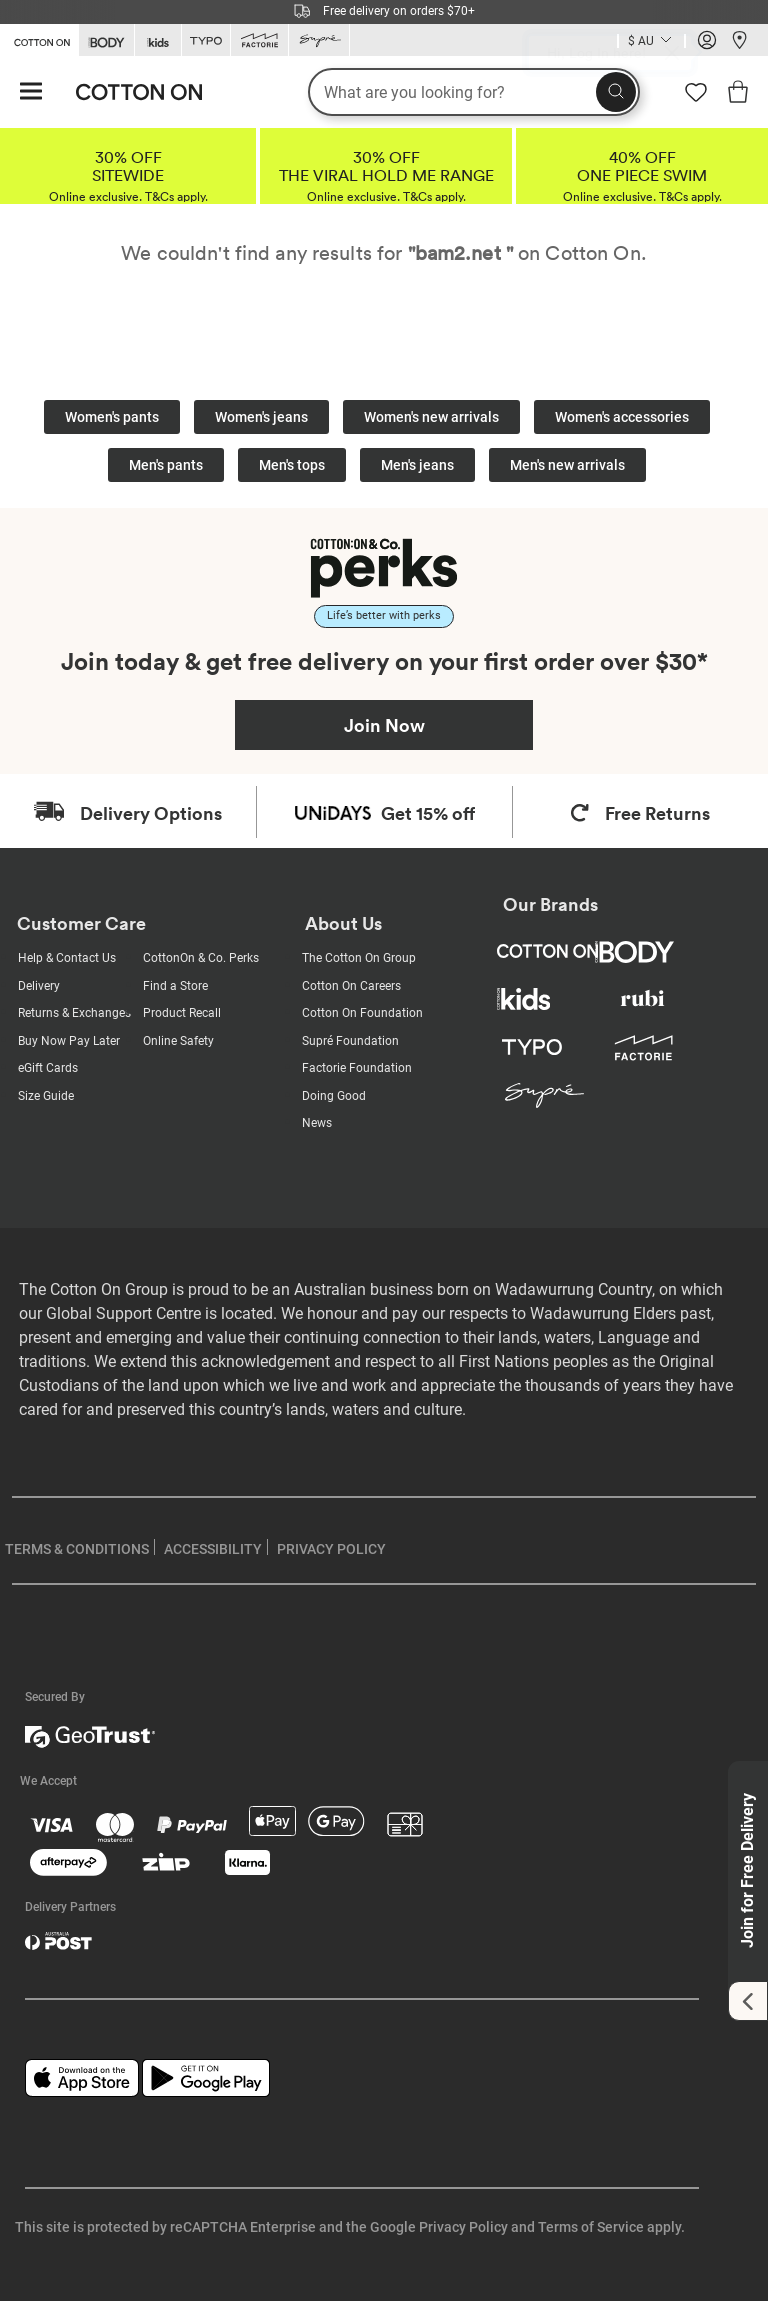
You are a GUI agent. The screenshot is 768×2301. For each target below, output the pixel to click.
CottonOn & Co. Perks (201, 958)
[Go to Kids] (158, 40)
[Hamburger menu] (31, 92)
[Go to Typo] (206, 40)
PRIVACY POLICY (331, 1549)
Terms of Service (591, 2227)
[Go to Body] (106, 40)
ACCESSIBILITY (213, 1549)
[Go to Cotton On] (39, 39)
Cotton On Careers (351, 986)
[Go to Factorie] (259, 40)
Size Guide (46, 1096)
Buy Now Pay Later (69, 1041)
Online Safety (178, 1041)
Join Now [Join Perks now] (384, 725)
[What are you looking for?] (474, 92)
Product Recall (182, 1013)
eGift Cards (48, 1068)
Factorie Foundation (357, 1068)
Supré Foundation (350, 1041)
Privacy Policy (463, 2227)
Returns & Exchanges (74, 1013)
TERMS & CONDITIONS (77, 1549)
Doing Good (334, 1096)
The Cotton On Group (359, 958)
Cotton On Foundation (362, 1013)
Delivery (39, 986)
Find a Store (175, 986)
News (317, 1123)
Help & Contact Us (67, 958)
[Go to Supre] (319, 40)
